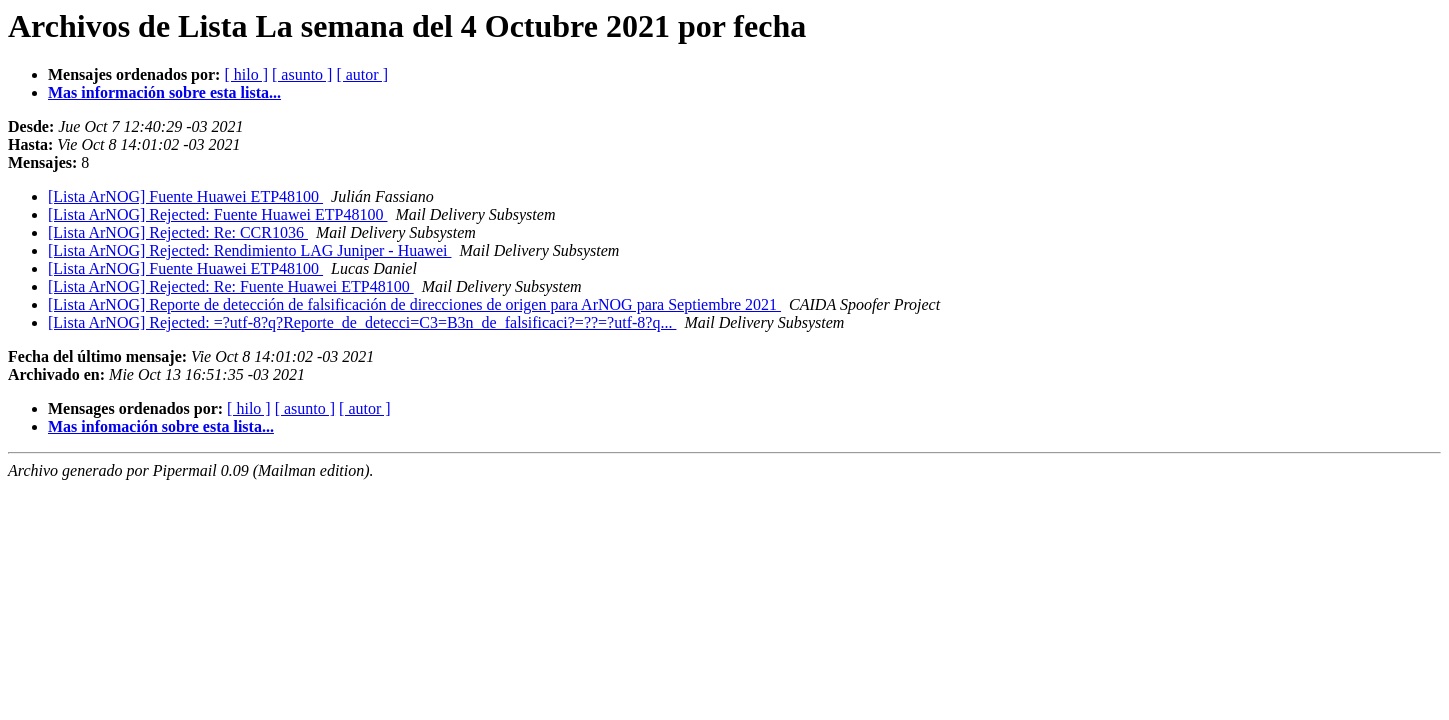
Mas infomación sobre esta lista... (161, 426)
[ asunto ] (302, 74)
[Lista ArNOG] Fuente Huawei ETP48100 (185, 196)
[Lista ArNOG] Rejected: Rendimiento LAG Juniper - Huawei (249, 250)
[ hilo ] (246, 74)
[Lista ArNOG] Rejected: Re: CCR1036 (178, 232)
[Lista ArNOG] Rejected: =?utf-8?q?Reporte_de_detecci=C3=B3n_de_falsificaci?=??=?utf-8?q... (362, 322)
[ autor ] (362, 74)
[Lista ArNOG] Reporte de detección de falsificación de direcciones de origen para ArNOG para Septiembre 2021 (414, 304)
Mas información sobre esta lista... (164, 92)
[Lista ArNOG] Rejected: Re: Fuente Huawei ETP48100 (231, 286)
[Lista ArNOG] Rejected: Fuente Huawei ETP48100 (217, 214)
